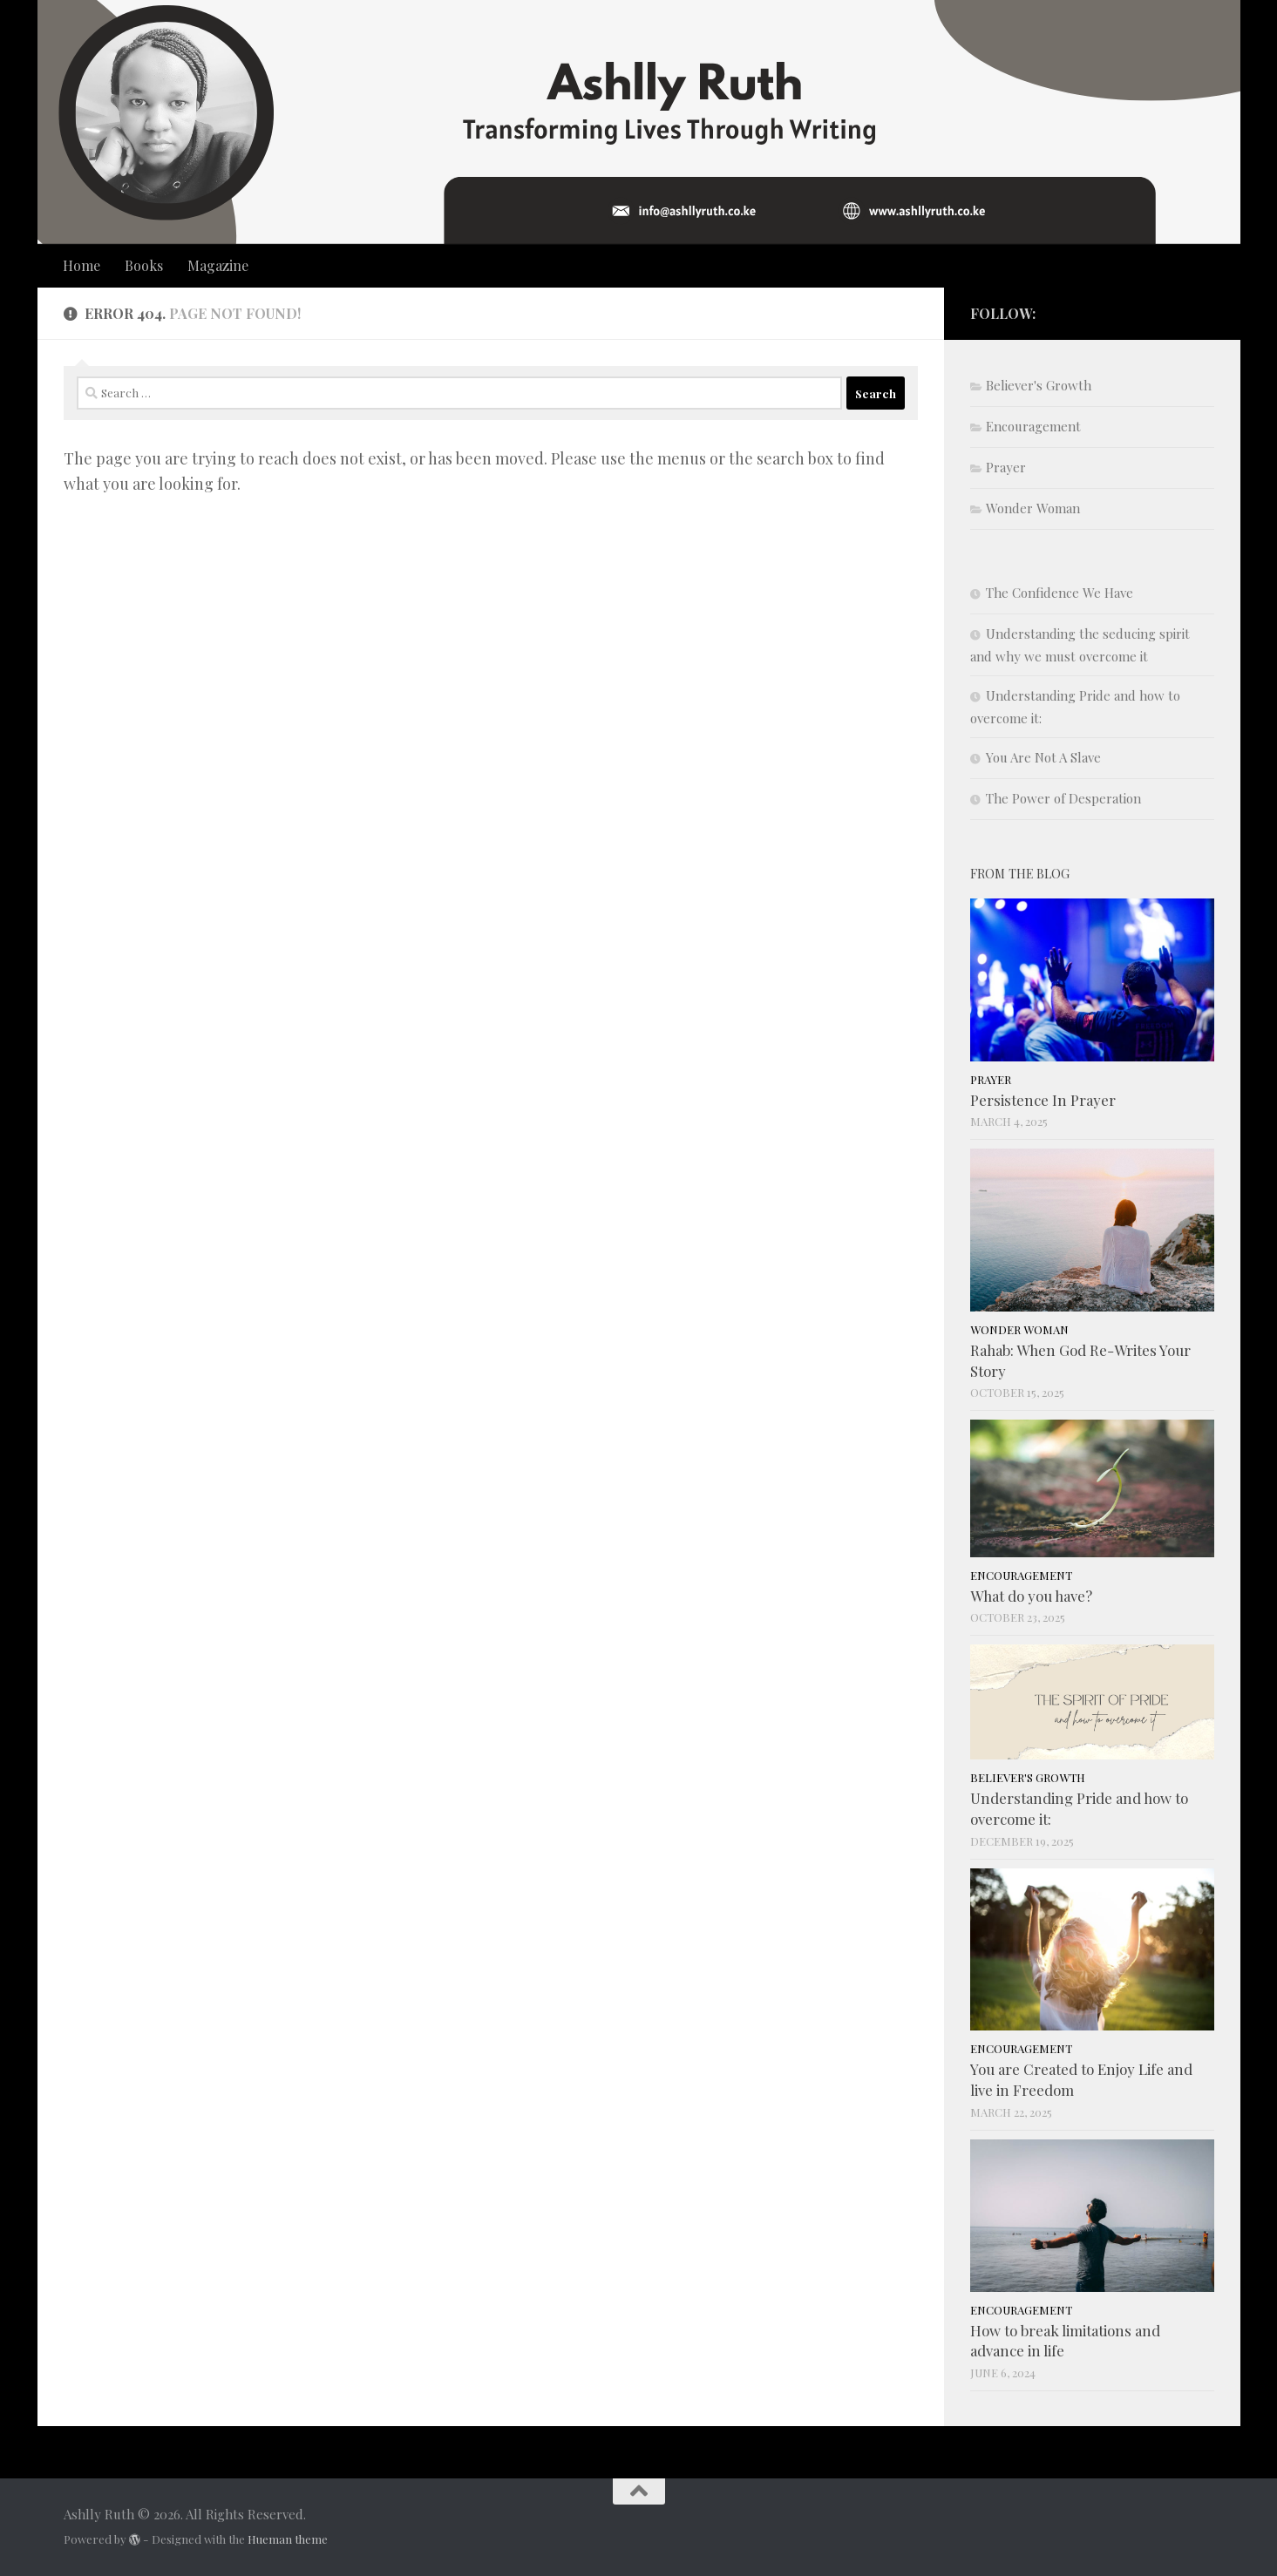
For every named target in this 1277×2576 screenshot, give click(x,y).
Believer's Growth (1038, 385)
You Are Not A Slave (1043, 757)
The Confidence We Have (1059, 592)
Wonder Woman (1033, 508)
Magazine (217, 265)
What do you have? (1031, 1595)
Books (144, 265)
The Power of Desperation (1063, 798)
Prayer (1006, 467)
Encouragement (1033, 426)
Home (81, 265)
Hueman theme (288, 2539)
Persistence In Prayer (1043, 1099)
